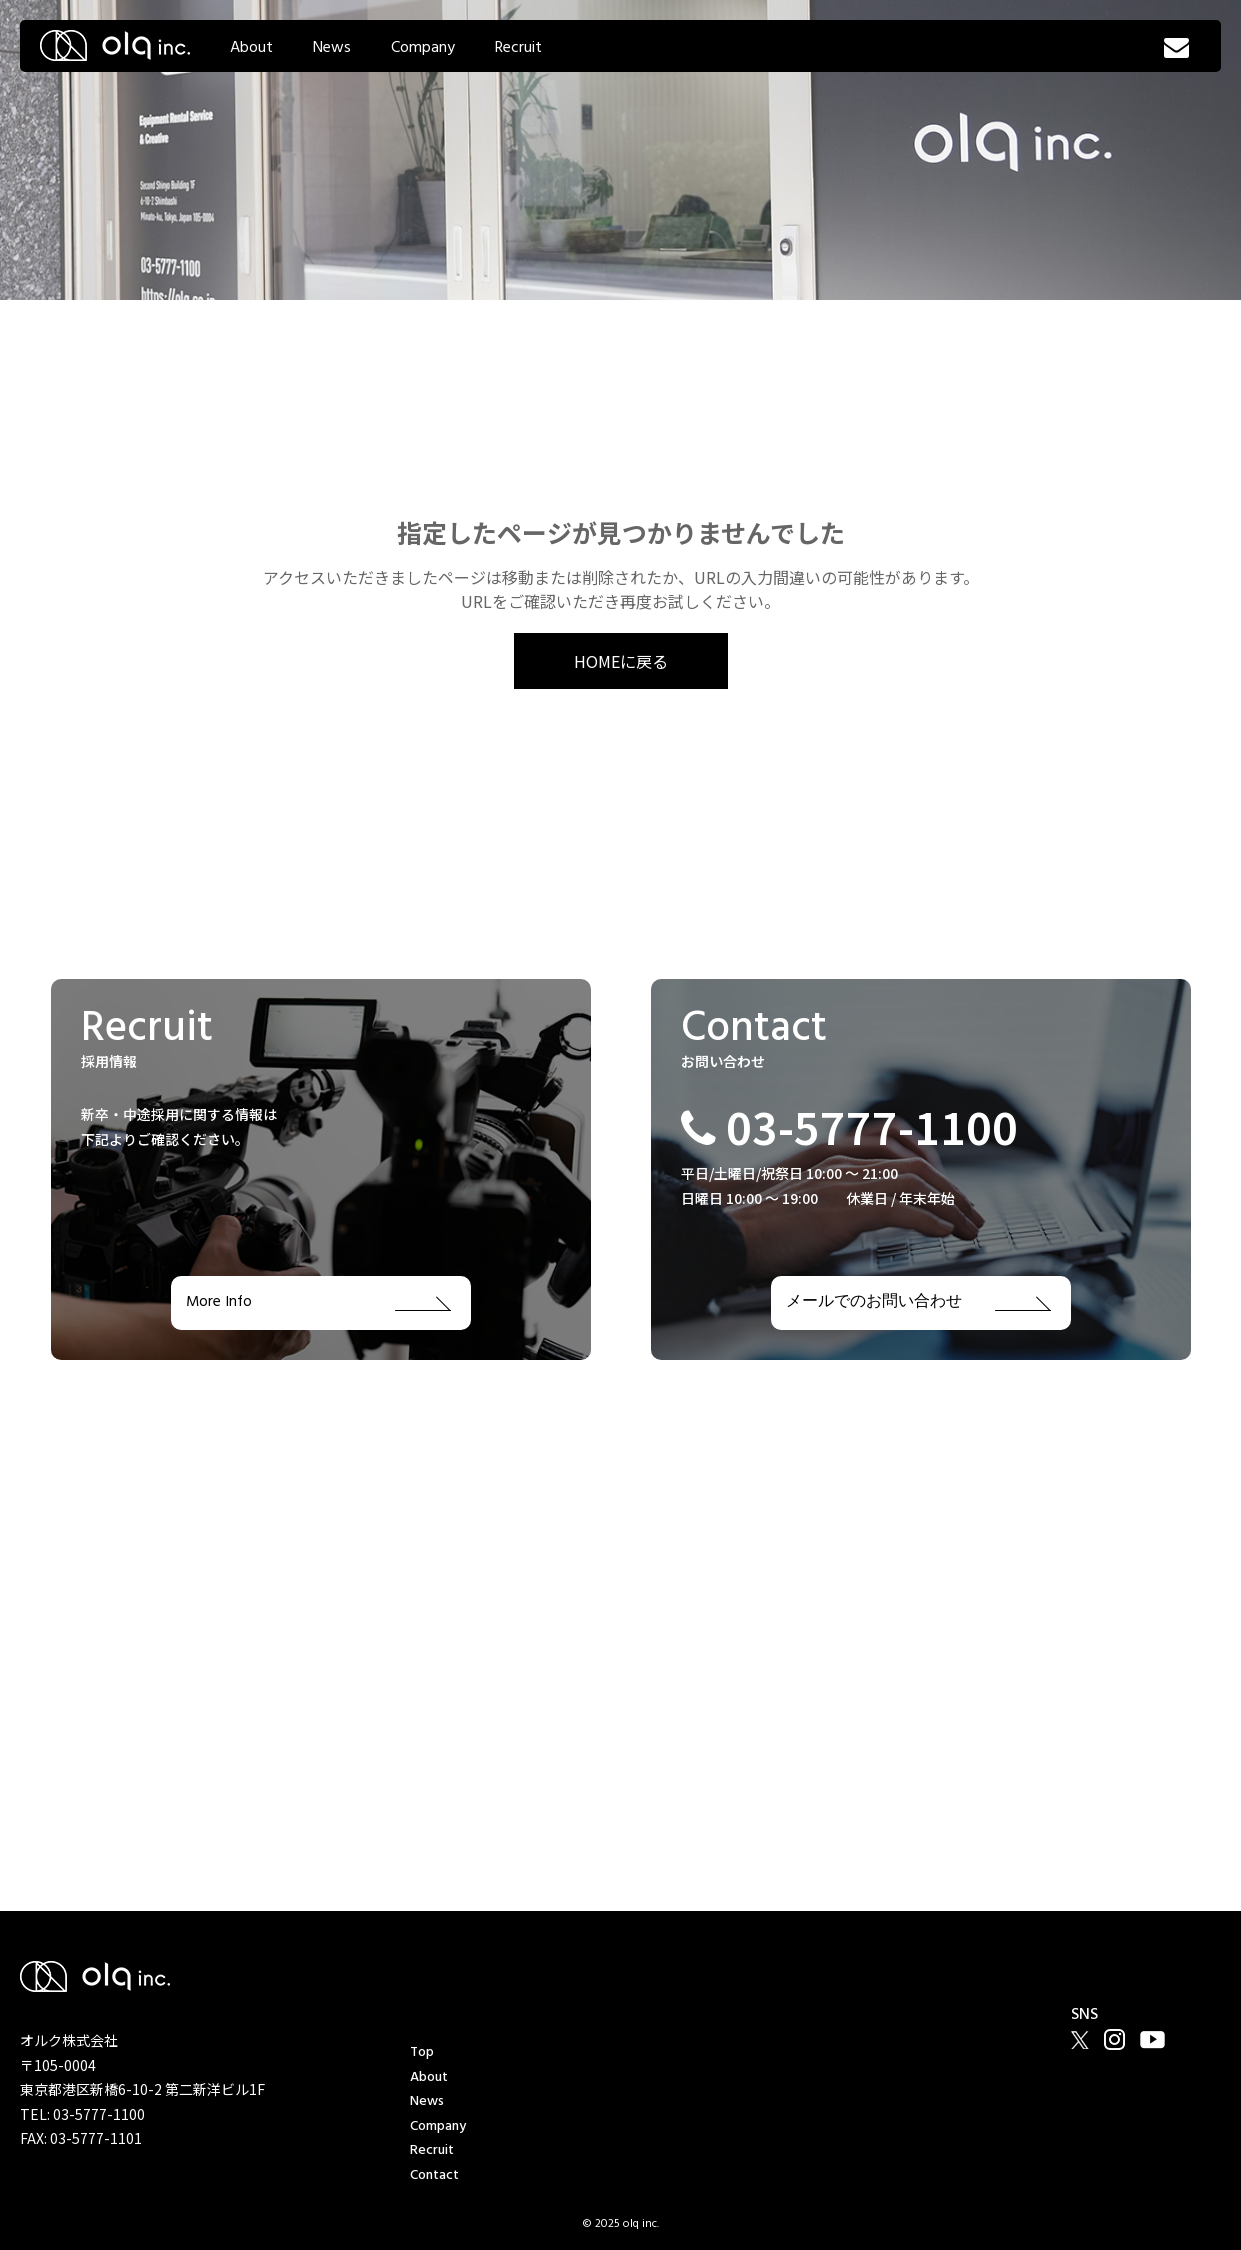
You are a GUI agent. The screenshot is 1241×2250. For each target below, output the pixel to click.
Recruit (518, 48)
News (332, 48)
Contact (434, 2175)
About (251, 48)
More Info (318, 1303)
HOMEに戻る (621, 661)
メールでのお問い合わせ (918, 1303)
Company (423, 48)
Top (422, 2052)
